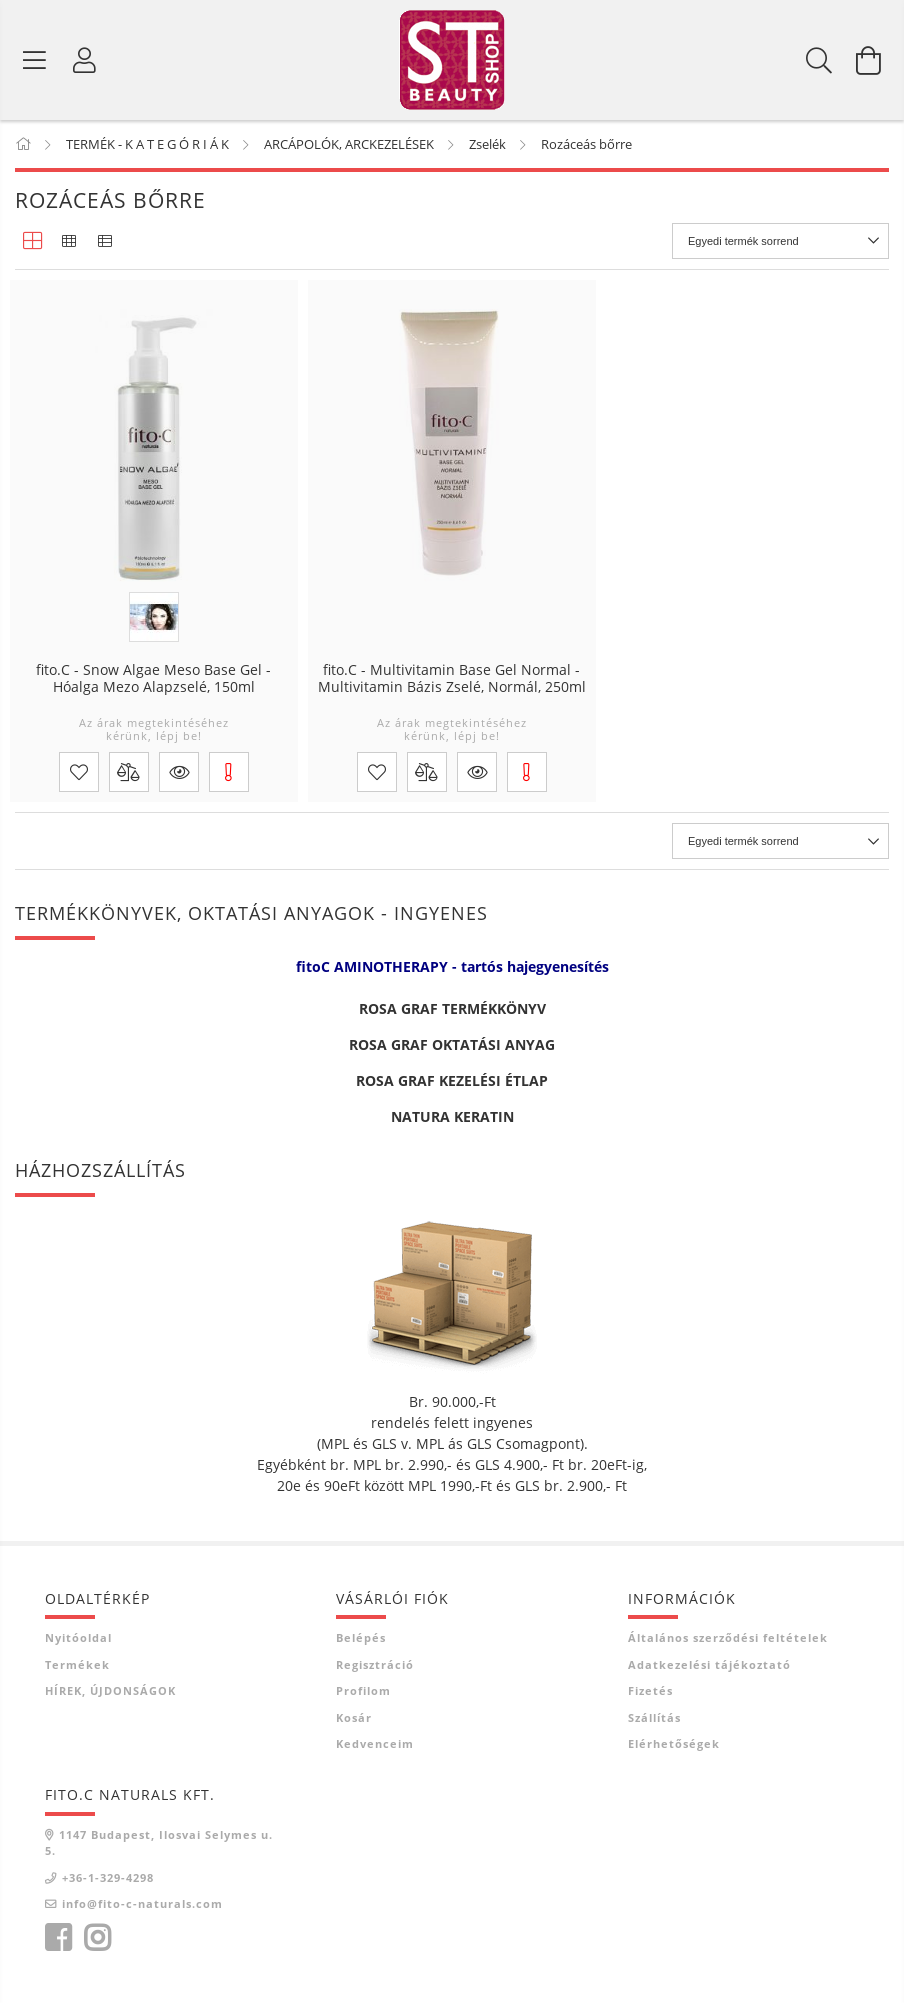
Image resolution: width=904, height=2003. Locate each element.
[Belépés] (85, 60)
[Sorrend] (780, 241)
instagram (97, 1938)
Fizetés (650, 1690)
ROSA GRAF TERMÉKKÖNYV (452, 1008)
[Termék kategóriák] (35, 60)
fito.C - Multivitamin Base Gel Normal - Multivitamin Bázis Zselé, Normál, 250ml (452, 679)
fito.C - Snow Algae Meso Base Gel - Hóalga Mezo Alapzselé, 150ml (153, 679)
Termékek (77, 1664)
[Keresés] (819, 60)
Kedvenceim (375, 1743)
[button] (179, 772)
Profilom (363, 1690)
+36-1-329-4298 (108, 1877)
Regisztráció (375, 1664)
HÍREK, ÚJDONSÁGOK (110, 1690)
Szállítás (654, 1717)
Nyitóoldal (78, 1637)
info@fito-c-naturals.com (142, 1903)
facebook (58, 1938)
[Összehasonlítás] (129, 772)
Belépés (361, 1637)
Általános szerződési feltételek (728, 1637)
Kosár (354, 1717)
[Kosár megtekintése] (869, 60)
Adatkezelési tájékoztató (709, 1664)
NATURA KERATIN (452, 1116)
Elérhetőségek (674, 1743)
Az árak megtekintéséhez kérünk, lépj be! (154, 729)
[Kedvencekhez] (79, 772)
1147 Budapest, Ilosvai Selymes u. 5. (159, 1843)
